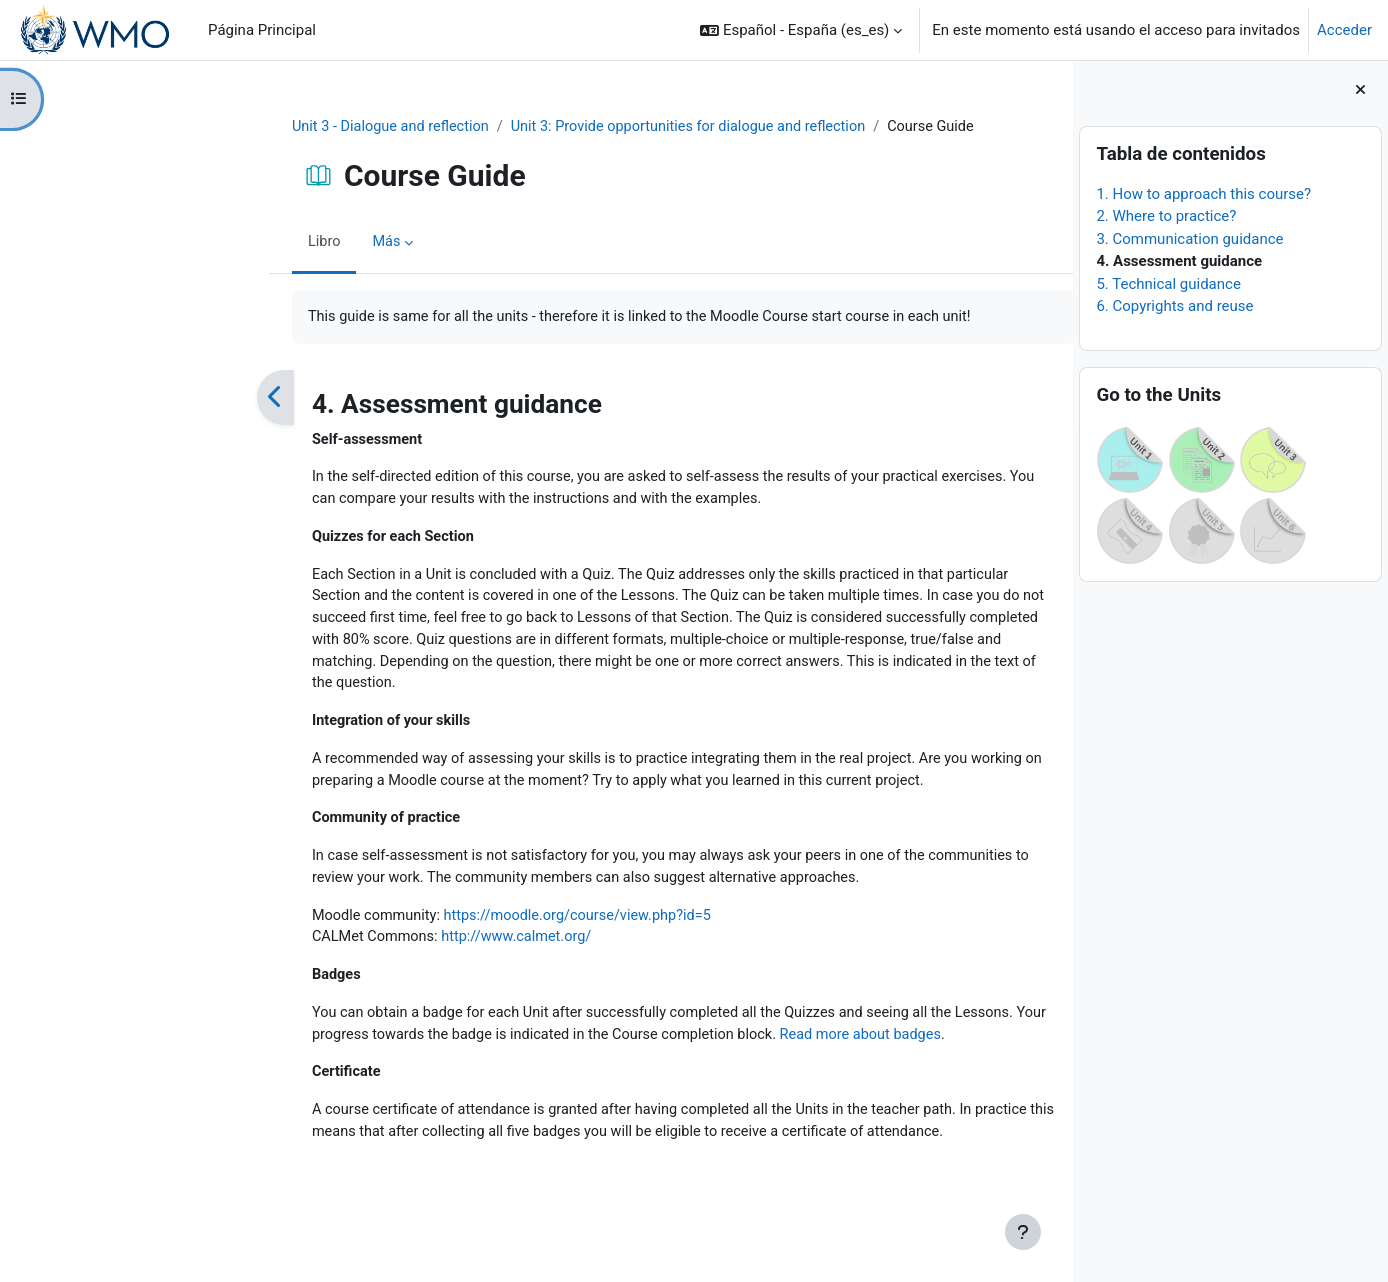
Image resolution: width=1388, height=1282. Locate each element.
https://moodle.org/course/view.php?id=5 (455, 929)
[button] (801, 30)
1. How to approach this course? (1203, 194)
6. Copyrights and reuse (1174, 306)
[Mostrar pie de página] (1023, 1232)
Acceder (1344, 30)
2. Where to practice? (1166, 216)
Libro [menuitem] (194, 243)
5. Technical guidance (1168, 284)
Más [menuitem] (256, 243)
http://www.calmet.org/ (391, 952)
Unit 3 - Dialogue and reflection (263, 127)
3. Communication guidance (1189, 239)
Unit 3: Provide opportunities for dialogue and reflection (569, 127)
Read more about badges (782, 1051)
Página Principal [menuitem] (262, 30)
